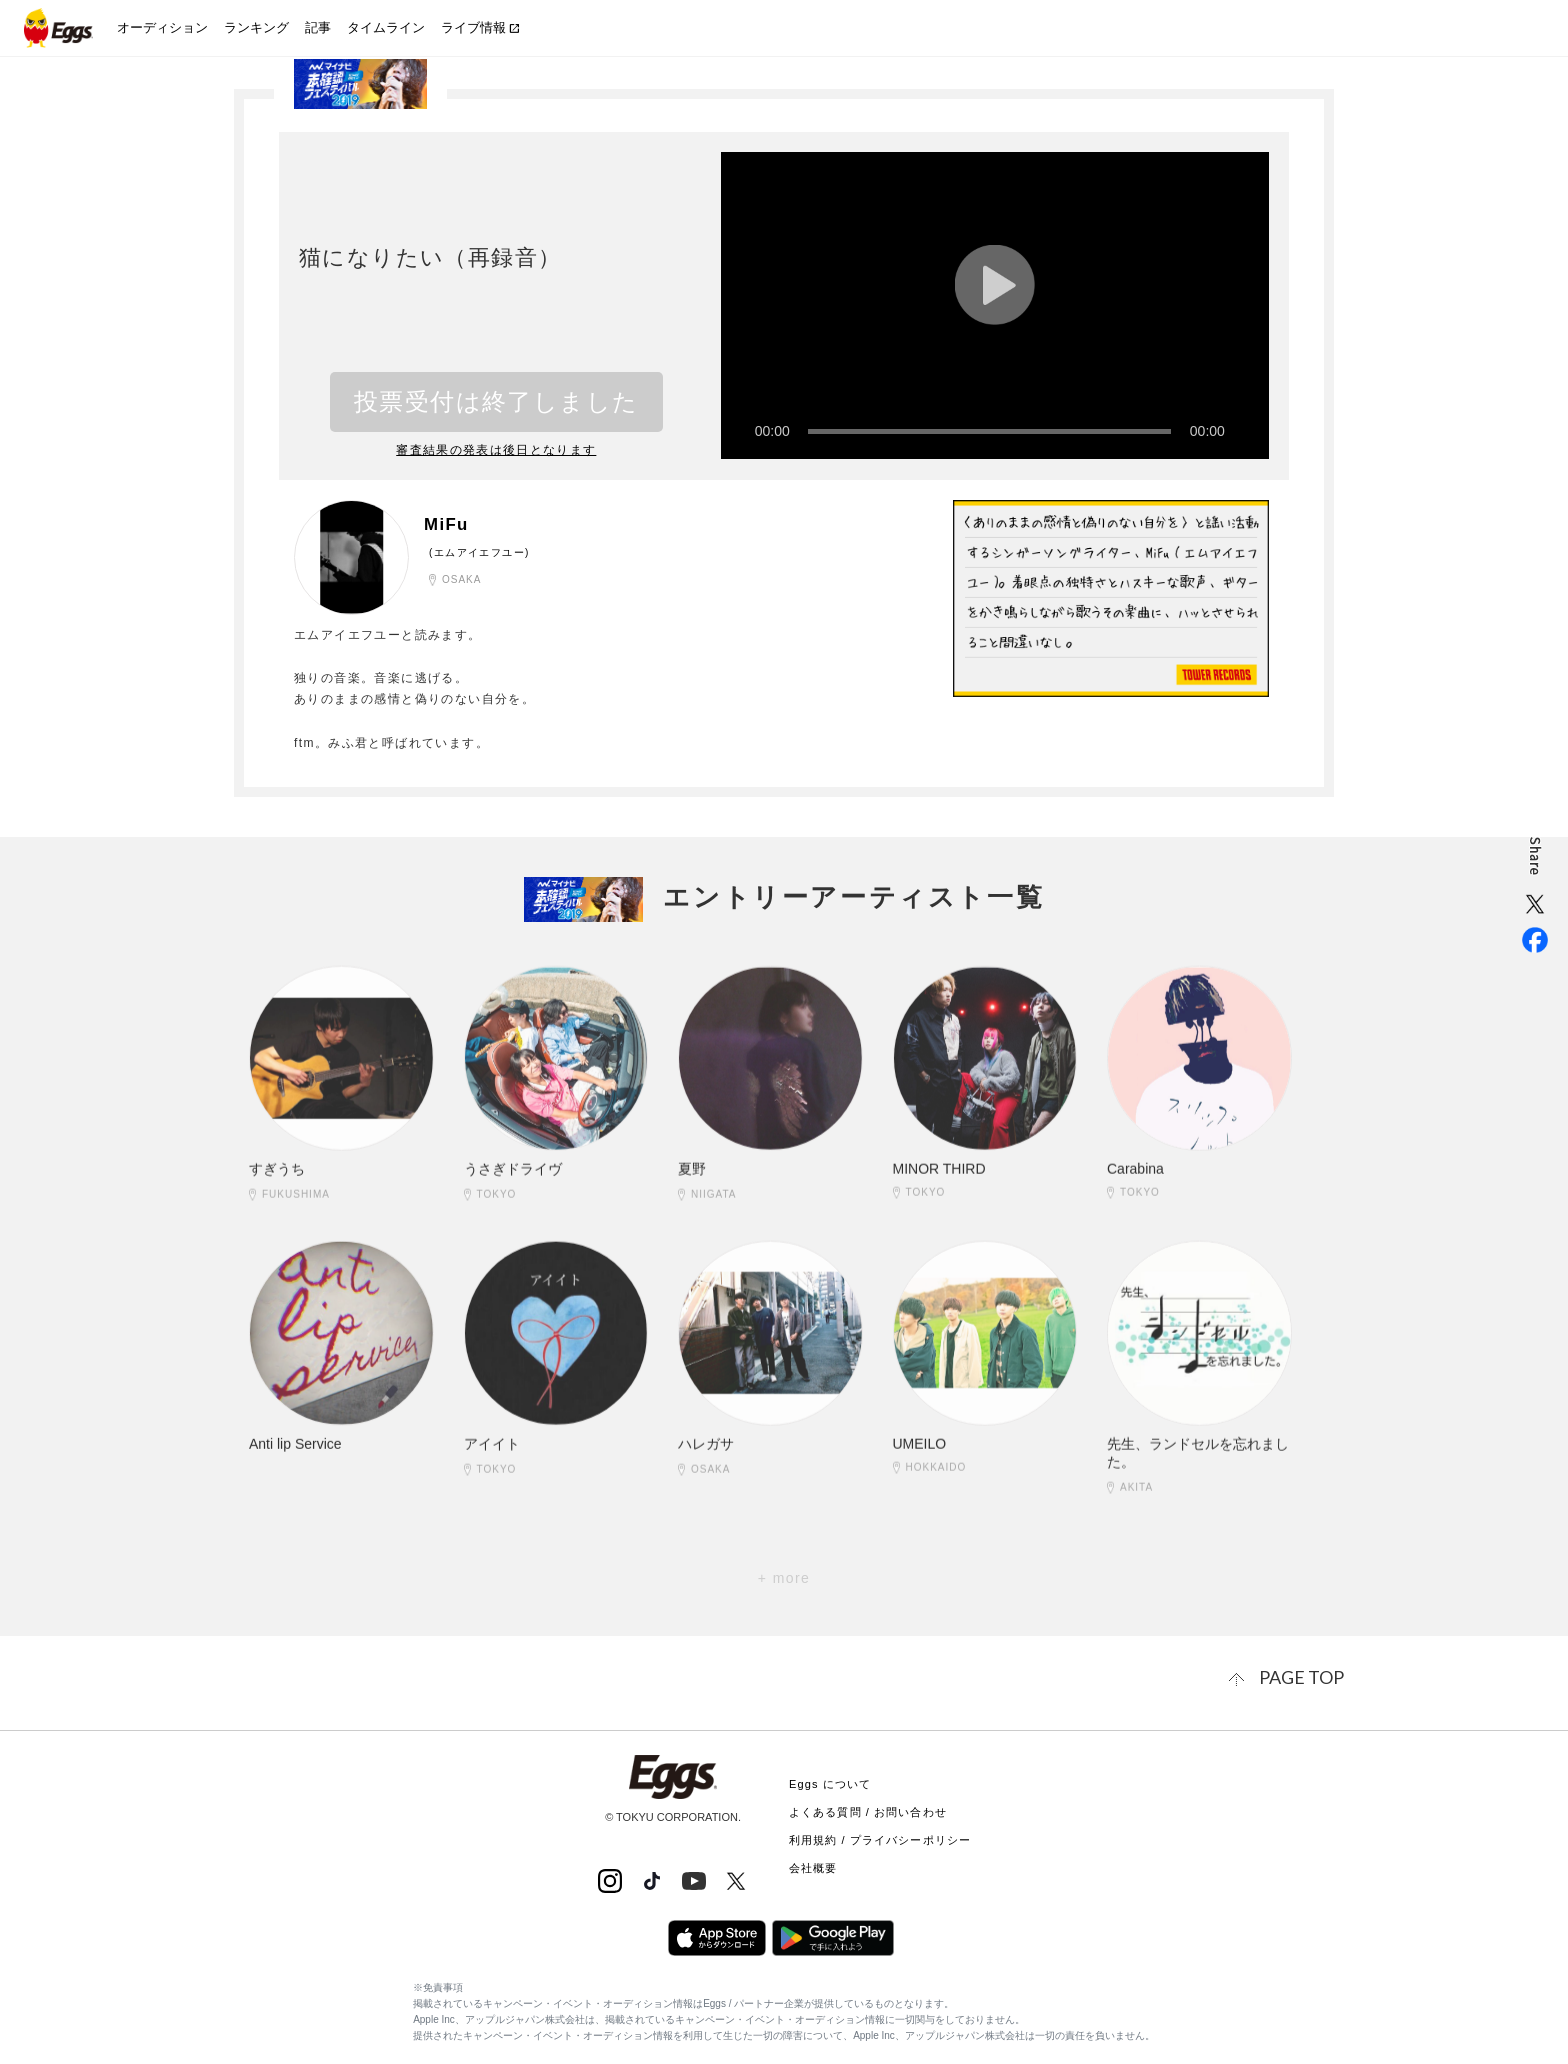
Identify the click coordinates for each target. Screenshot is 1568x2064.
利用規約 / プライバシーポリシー (880, 1836)
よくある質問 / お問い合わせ (868, 1808)
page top (1309, 1675)
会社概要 (813, 1864)
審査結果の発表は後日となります (497, 450)
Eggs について (830, 1780)
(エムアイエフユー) (479, 551)
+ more (784, 1578)
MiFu (450, 524)
